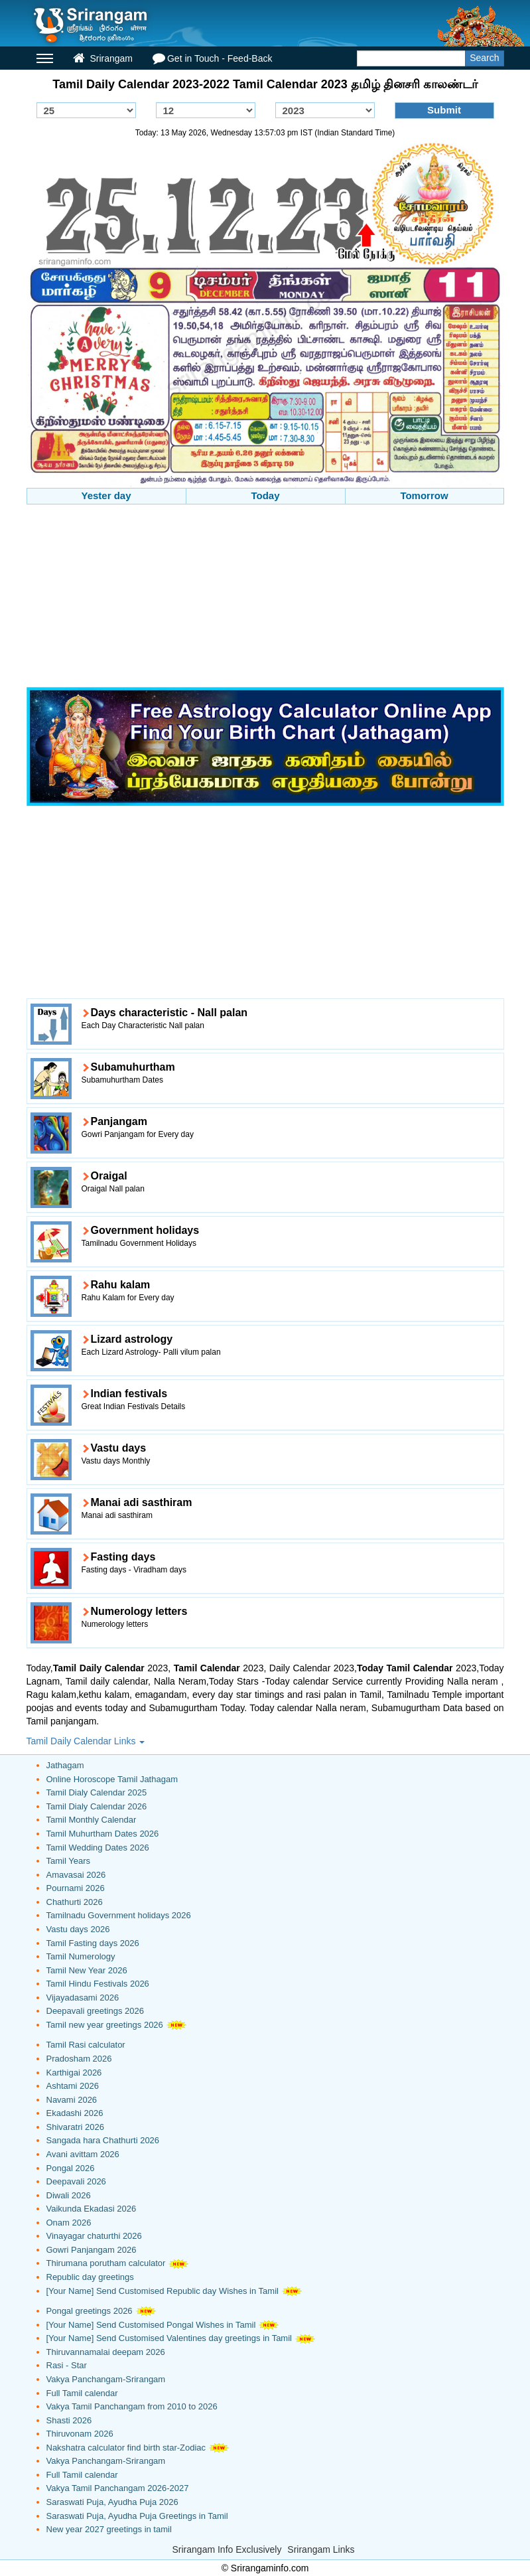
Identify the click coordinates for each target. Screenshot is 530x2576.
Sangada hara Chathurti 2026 (103, 2140)
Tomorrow (424, 495)
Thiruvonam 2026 (79, 2434)
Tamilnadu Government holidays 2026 (118, 1915)
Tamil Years (68, 1861)
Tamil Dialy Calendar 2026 (96, 1806)
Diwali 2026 (68, 2195)
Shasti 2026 (69, 2420)
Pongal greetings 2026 (89, 2311)
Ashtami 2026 (72, 2086)
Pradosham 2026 (79, 2059)
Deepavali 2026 (76, 2181)
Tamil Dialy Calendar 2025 (96, 1792)
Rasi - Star (66, 2365)
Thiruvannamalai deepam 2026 (105, 2352)
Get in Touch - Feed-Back (212, 58)
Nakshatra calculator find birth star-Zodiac (126, 2448)
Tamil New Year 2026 (86, 1970)
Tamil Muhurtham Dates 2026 (102, 1834)
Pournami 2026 (75, 1888)
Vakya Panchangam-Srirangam (106, 2379)
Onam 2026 (69, 2223)
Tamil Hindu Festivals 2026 (97, 1984)
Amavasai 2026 (76, 1875)
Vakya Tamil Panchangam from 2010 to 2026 (132, 2406)
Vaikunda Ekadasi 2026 (91, 2209)
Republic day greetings (90, 2277)
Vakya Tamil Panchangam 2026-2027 (117, 2488)
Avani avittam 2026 (82, 2154)
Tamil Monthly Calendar (91, 1820)
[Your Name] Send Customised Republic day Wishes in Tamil (162, 2291)
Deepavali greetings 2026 (95, 2011)
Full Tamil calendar (82, 2393)
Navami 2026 (72, 2100)
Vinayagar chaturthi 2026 (94, 2236)
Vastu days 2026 (78, 1929)
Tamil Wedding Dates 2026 (97, 1848)
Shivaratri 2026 (75, 2127)
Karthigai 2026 (74, 2073)
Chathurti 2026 (74, 1902)
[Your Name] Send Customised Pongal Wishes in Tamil (151, 2325)
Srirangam (103, 58)
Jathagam (65, 1765)
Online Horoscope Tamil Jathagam (112, 1779)
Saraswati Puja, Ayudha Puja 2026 (112, 2502)
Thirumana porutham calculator (106, 2263)
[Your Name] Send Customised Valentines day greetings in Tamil (169, 2338)
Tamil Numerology (80, 1956)
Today (265, 495)
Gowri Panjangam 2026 (91, 2250)
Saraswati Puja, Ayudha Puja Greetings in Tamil (137, 2516)
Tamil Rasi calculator (85, 2045)
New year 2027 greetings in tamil (109, 2529)
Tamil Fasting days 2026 (92, 1943)
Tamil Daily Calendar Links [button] (86, 1741)
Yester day (106, 495)
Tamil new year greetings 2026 (104, 2025)
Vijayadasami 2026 (82, 1998)
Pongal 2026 (70, 2168)
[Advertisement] (265, 597)
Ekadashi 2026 (74, 2113)
